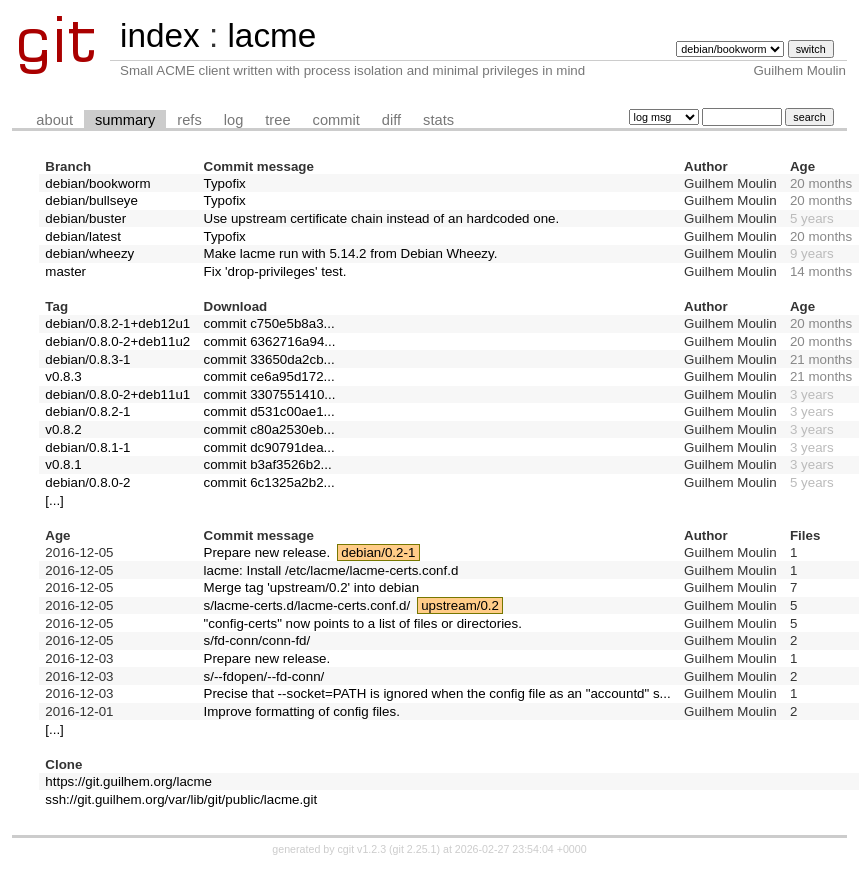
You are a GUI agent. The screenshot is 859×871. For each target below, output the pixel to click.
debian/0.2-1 (378, 552)
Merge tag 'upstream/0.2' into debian (312, 587)
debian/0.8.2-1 (87, 411)
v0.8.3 (63, 376)
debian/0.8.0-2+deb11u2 (117, 341)
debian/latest (83, 236)
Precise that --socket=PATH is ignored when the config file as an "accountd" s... (437, 693)
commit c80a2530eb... (269, 429)
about (54, 120)
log (234, 120)
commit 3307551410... (270, 394)
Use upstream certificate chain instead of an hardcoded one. (382, 218)
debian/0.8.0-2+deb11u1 (117, 394)
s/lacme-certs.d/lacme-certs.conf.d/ (307, 605)
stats (438, 120)
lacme (271, 35)
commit (336, 120)
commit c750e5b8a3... (269, 323)
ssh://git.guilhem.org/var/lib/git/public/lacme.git (181, 799)
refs (189, 120)
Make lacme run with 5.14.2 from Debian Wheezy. (351, 253)
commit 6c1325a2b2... (269, 482)
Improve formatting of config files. (302, 711)
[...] (54, 500)
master (65, 271)
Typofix (225, 183)
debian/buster (85, 218)
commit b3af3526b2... (268, 464)
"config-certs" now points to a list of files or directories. (363, 623)
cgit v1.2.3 (362, 849)
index (160, 35)
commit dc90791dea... (269, 447)
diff (391, 120)
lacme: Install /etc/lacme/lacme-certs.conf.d (331, 570)
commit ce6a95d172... (269, 376)
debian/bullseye (91, 200)
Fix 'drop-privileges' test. (275, 271)
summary (125, 120)
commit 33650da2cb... (269, 359)
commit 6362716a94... (270, 341)
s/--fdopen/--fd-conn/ (264, 676)
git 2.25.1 (415, 849)
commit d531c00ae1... (269, 411)
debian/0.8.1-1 (87, 447)
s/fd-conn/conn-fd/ (257, 640)
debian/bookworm (97, 183)
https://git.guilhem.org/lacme (128, 781)
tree (277, 120)
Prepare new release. (267, 552)
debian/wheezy (89, 253)
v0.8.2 (63, 429)
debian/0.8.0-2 (87, 482)
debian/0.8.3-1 (87, 359)
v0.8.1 (63, 464)
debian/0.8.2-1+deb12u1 (117, 323)
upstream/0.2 (460, 605)
